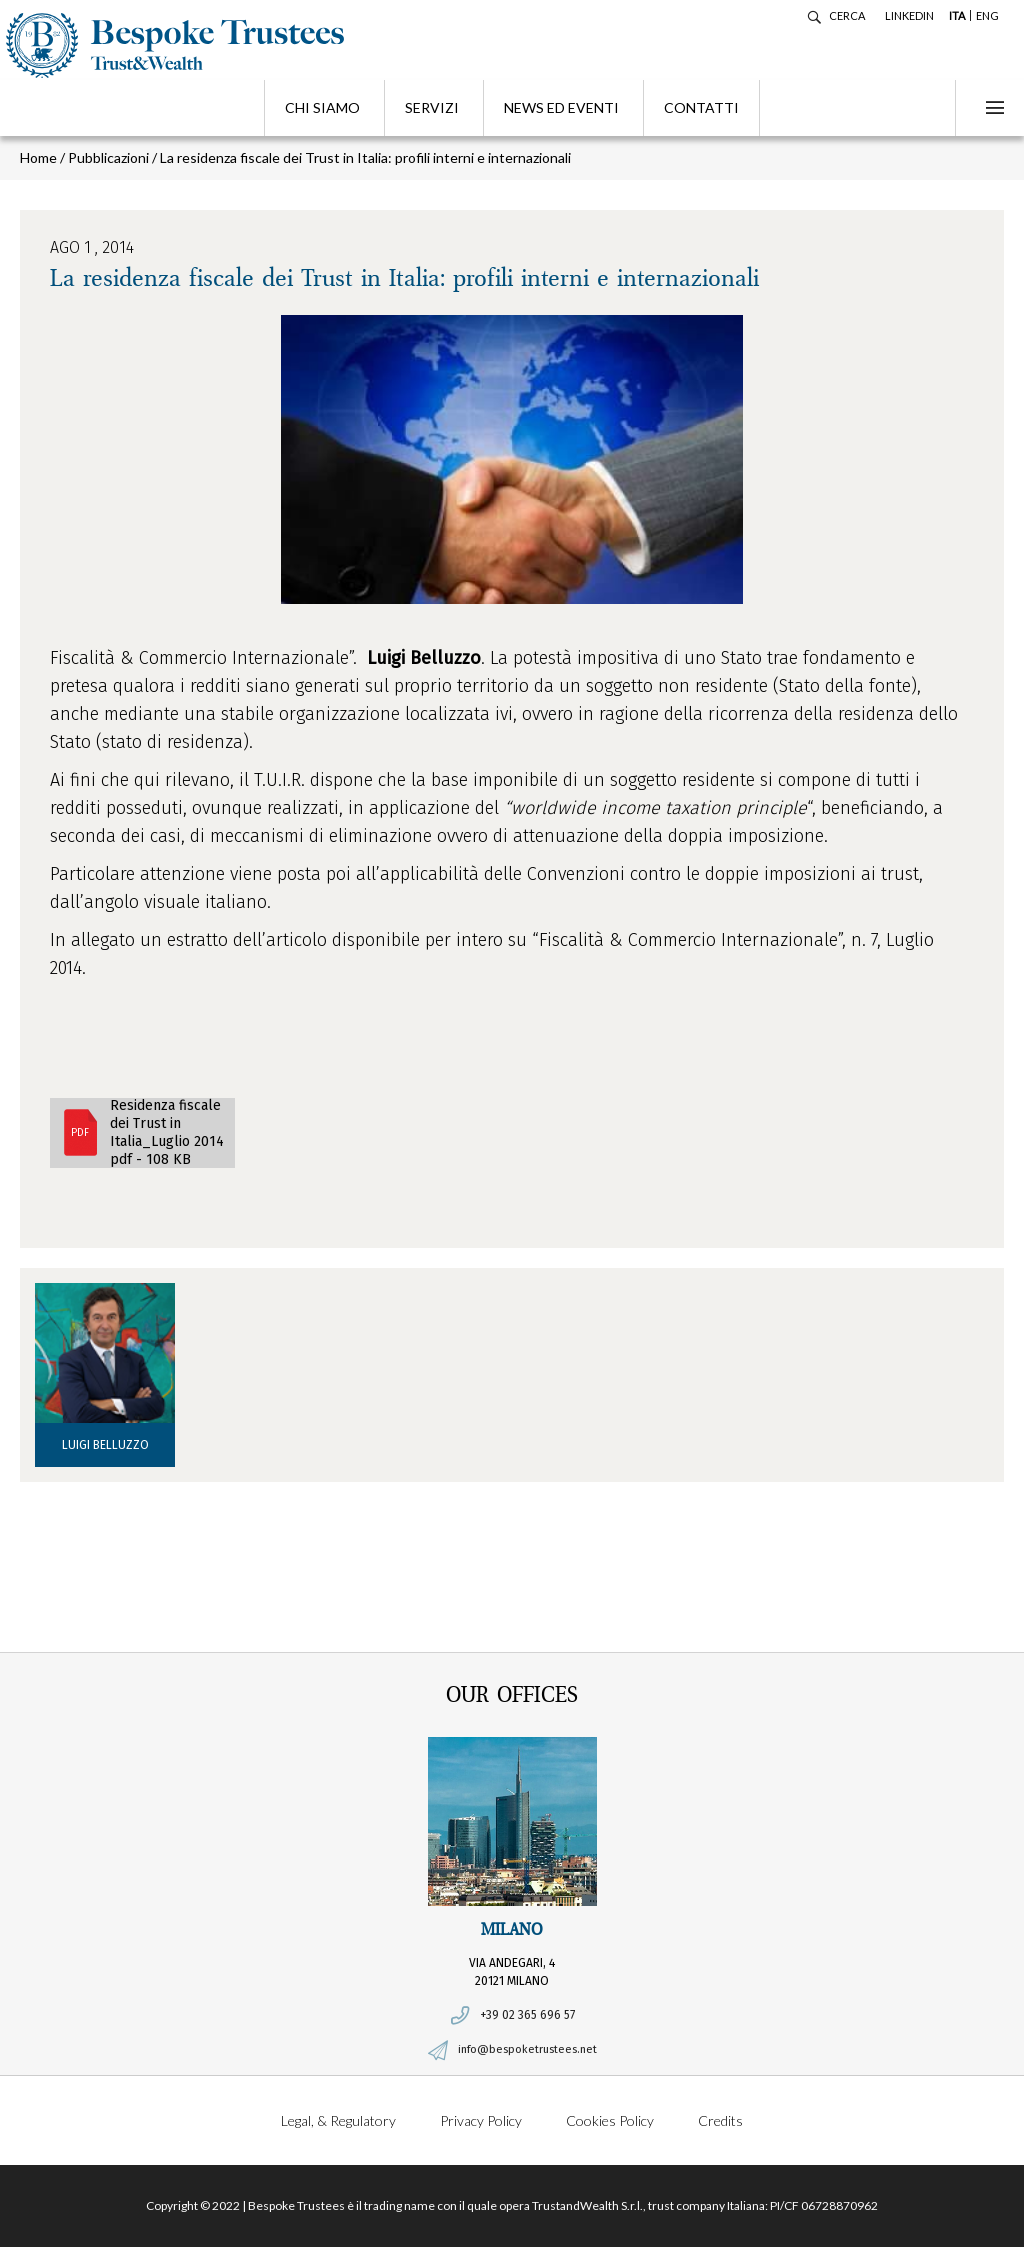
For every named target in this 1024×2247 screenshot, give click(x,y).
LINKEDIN (909, 15)
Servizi (432, 107)
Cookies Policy (610, 2120)
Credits (720, 2120)
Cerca (847, 15)
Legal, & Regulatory (338, 2120)
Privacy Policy (481, 2120)
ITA (957, 15)
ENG (987, 15)
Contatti (701, 107)
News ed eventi (561, 107)
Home (38, 157)
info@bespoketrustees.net (527, 2049)
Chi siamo (322, 107)
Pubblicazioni (108, 157)
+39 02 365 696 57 (527, 2015)
